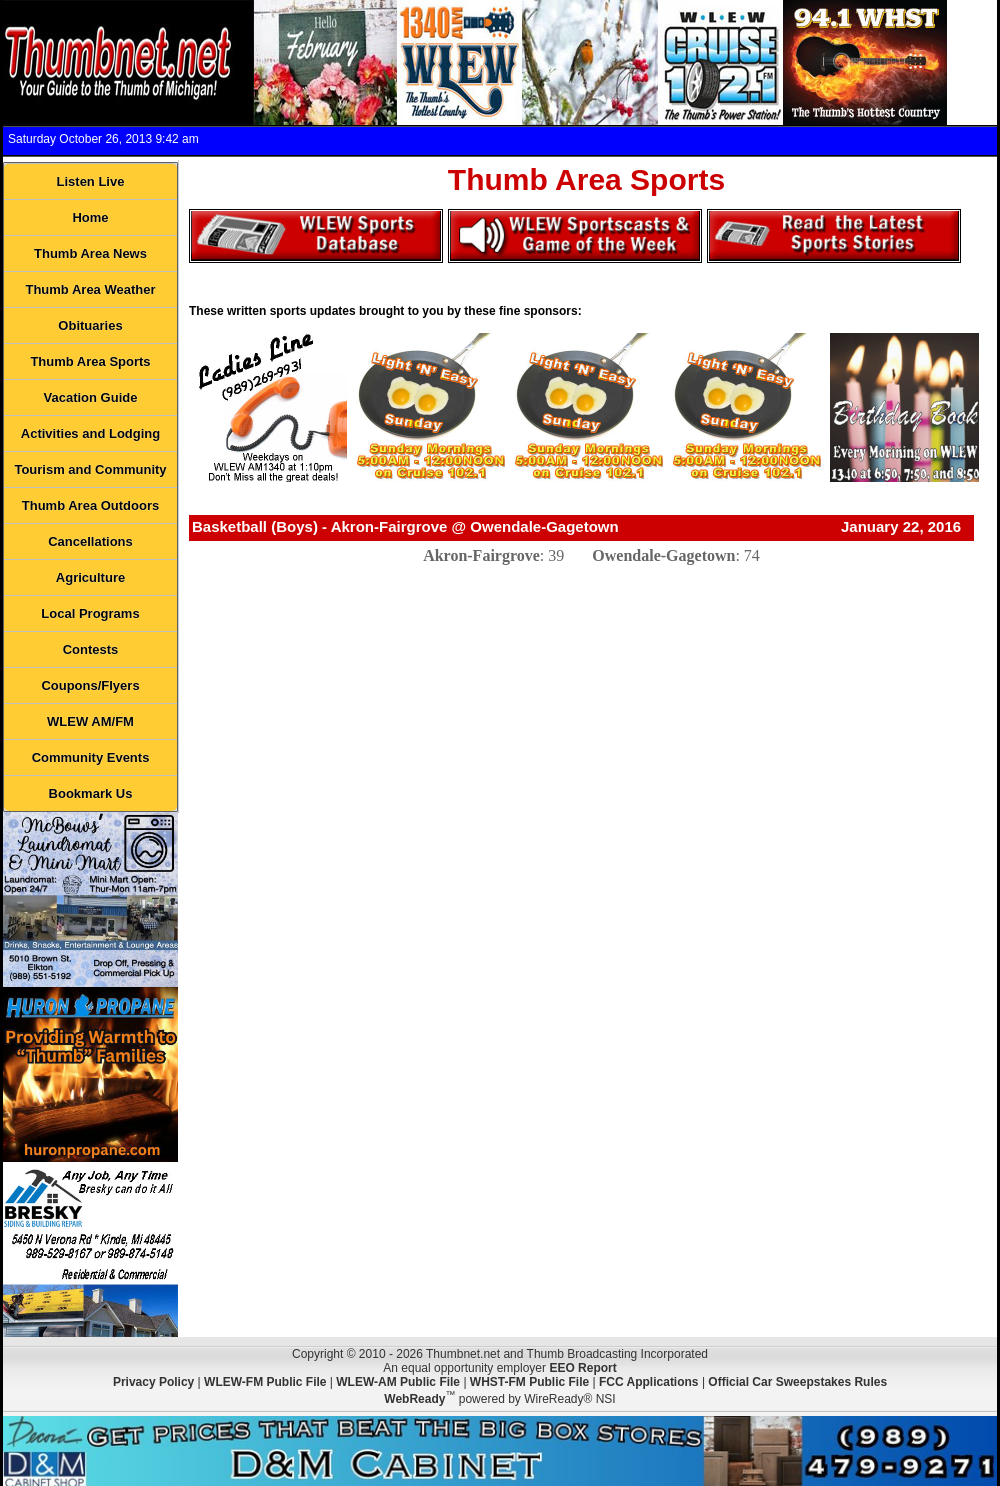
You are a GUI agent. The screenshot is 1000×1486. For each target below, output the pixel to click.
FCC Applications (649, 1382)
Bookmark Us (91, 793)
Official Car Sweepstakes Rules (797, 1382)
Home (90, 217)
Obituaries (90, 325)
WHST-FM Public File (529, 1382)
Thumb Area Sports (90, 361)
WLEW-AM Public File (398, 1382)
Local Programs (90, 613)
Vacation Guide (91, 397)
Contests (91, 649)
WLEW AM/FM (90, 721)
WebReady (414, 1399)
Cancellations (90, 541)
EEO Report (582, 1368)
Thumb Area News (90, 253)
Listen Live (91, 181)
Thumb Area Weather (90, 289)
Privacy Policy (153, 1382)
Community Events (91, 757)
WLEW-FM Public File (265, 1382)
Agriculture (90, 577)
